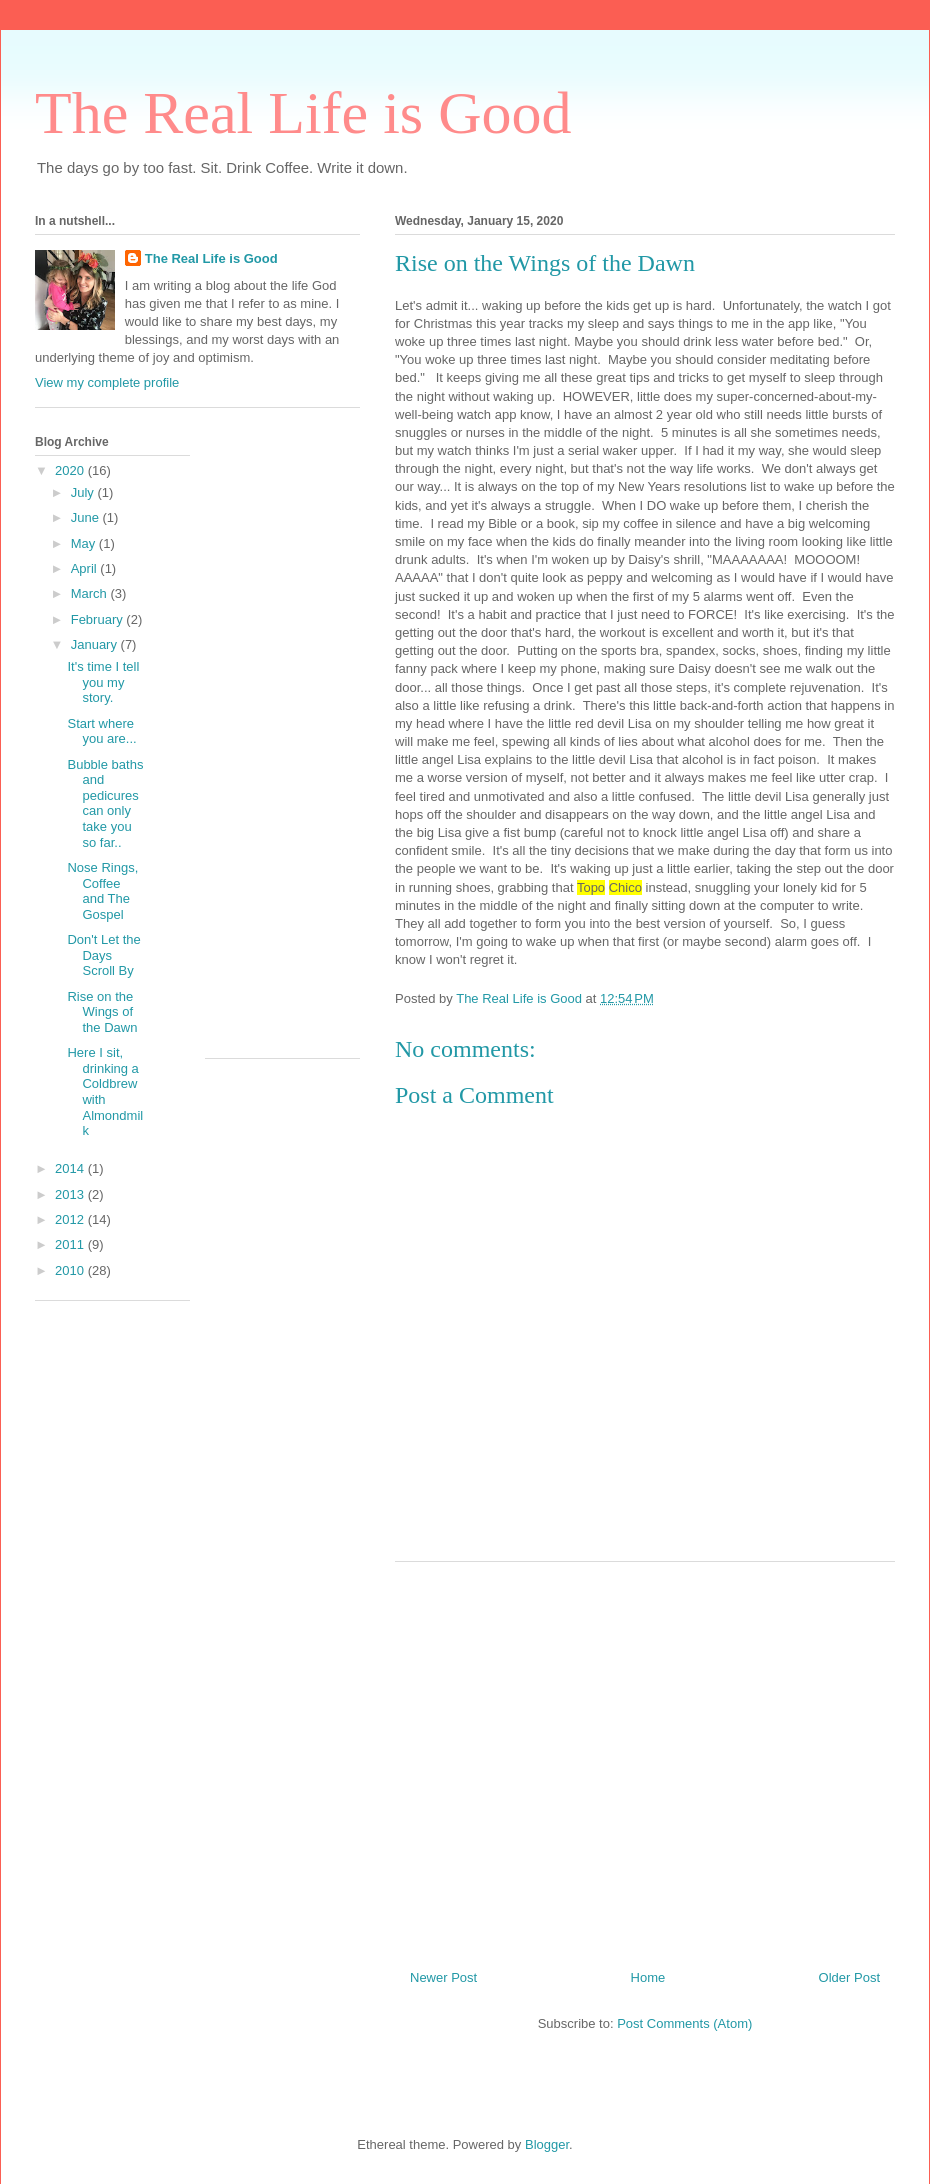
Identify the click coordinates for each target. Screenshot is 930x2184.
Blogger (547, 2144)
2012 (71, 1219)
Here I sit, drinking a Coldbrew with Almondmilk (105, 1091)
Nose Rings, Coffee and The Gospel (102, 891)
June (87, 517)
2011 (71, 1244)
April (86, 568)
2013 (71, 1194)
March (91, 593)
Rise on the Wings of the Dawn (102, 1012)
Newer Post (443, 1977)
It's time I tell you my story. (103, 682)
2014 (71, 1168)
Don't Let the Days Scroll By (103, 955)
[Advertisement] (645, 1758)
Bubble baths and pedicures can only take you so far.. (105, 803)
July (84, 492)
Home (648, 1977)
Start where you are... (101, 731)
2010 (71, 1270)
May (85, 543)
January (96, 644)
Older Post (849, 1977)
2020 (71, 470)
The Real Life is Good (303, 113)
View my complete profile (107, 382)
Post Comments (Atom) (684, 2023)
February (99, 619)
